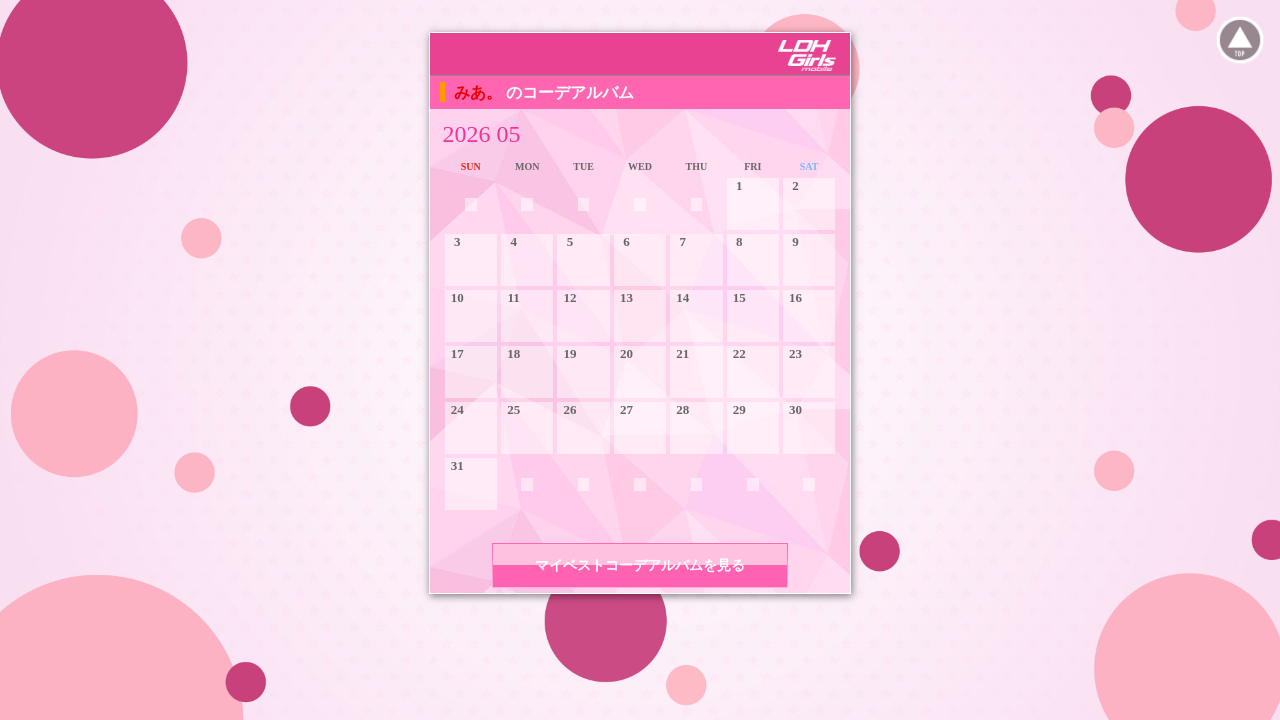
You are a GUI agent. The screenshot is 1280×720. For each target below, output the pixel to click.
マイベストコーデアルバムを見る (640, 565)
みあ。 (480, 92)
